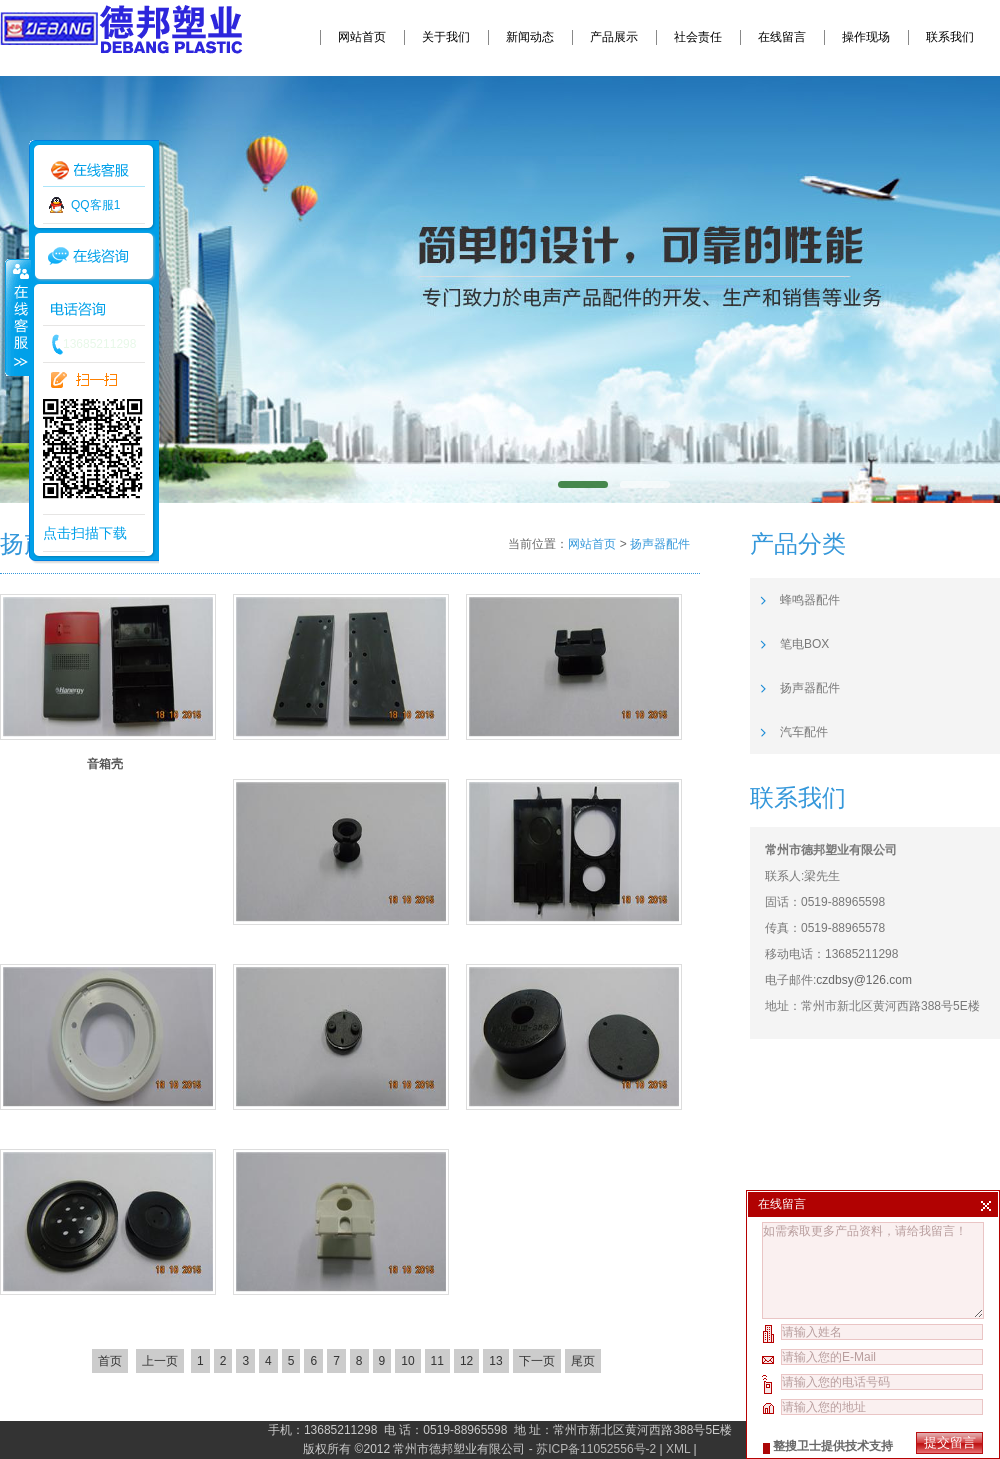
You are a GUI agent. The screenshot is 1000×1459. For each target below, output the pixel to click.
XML (678, 1449)
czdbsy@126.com (864, 980)
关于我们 (446, 37)
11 (437, 1361)
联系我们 (950, 37)
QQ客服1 (95, 205)
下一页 (537, 1361)
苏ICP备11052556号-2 (596, 1449)
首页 (110, 1361)
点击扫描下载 (85, 533)
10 (407, 1361)
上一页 (160, 1361)
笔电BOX (804, 644)
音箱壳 (105, 764)
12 (466, 1361)
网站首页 (362, 37)
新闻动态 (530, 37)
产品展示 (614, 37)
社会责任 (698, 37)
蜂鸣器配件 (810, 600)
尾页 (583, 1361)
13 (495, 1361)
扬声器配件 (660, 544)
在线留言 (782, 37)
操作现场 (866, 37)
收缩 (17, 317)
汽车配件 (804, 732)
